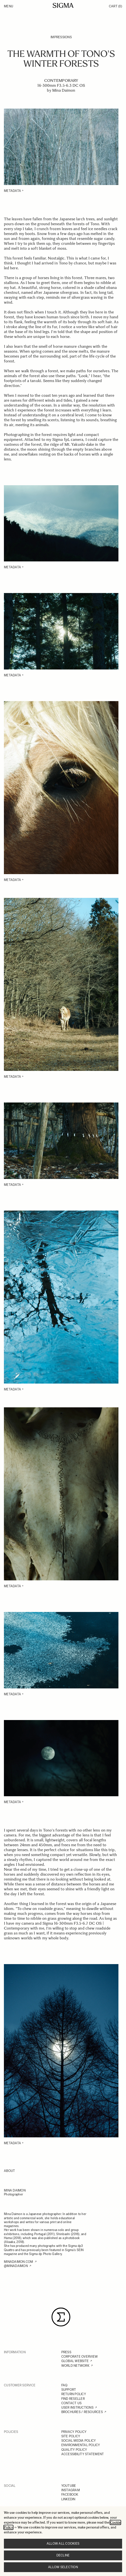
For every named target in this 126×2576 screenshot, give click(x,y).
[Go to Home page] (63, 5)
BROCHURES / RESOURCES (82, 2412)
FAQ (64, 2385)
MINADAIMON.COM (18, 2262)
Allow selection (63, 2567)
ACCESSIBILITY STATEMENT (82, 2454)
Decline (63, 2555)
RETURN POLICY (73, 2394)
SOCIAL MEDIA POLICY (78, 2440)
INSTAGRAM (70, 2490)
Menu (8, 6)
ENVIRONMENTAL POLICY (80, 2445)
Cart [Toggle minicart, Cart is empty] (115, 6)
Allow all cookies (63, 2543)
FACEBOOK (69, 2494)
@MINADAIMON (16, 2266)
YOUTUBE (68, 2486)
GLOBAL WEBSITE (75, 2361)
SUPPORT (68, 2389)
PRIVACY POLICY (74, 2432)
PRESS (66, 2352)
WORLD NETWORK (75, 2365)
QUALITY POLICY (74, 2450)
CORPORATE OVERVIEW (79, 2356)
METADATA (12, 191)
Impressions (61, 37)
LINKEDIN (68, 2499)
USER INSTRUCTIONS (77, 2407)
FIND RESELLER (73, 2399)
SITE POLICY (70, 2436)
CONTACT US (71, 2403)
